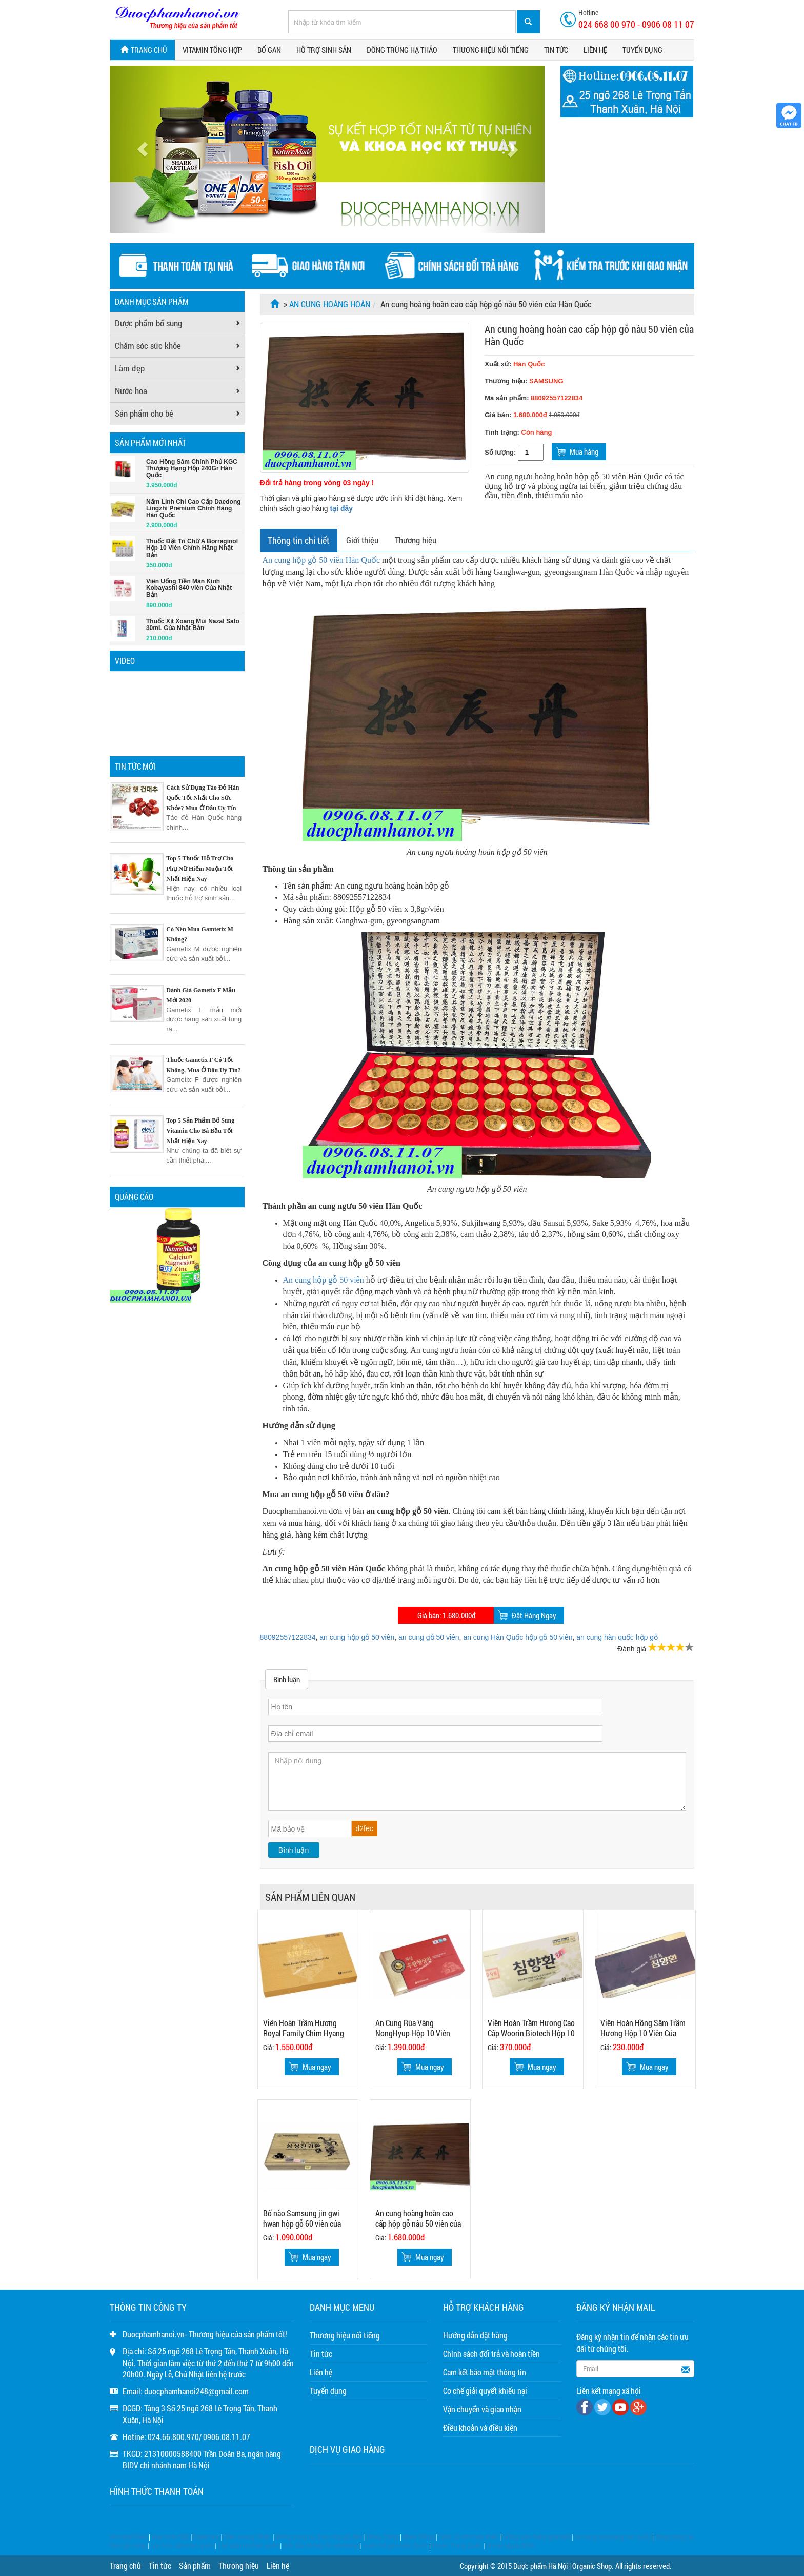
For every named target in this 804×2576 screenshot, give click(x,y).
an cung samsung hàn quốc (613, 2537)
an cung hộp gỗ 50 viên (356, 1637)
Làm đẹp (130, 368)
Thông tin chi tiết (299, 540)
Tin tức (556, 50)
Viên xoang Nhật (247, 2537)
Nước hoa (131, 391)
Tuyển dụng (642, 50)
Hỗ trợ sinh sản (323, 50)
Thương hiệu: (507, 381)
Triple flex (206, 2537)
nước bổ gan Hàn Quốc (395, 2545)
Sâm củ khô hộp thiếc (468, 2537)
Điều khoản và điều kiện (480, 2427)
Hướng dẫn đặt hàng (475, 2335)
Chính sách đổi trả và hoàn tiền (491, 2353)
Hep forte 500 (171, 2537)
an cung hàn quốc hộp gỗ (617, 1637)
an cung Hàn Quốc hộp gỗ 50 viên (517, 1637)
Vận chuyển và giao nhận (482, 2409)
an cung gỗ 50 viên (428, 1637)
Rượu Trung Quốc (457, 2545)
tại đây (341, 508)
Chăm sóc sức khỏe (148, 345)
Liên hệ (595, 50)
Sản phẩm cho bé (144, 413)
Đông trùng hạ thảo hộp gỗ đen (319, 2537)
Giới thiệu (362, 540)
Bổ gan (269, 50)
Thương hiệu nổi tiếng (491, 50)
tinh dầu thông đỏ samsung (321, 2545)
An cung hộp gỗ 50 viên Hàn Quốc (321, 560)
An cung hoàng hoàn (329, 304)
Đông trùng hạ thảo (402, 50)
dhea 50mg (418, 2537)
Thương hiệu (415, 540)
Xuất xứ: (515, 364)
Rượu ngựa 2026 (510, 2545)
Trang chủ (142, 50)
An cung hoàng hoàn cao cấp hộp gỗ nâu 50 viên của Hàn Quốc (589, 335)
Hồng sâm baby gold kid (537, 2537)
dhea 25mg (382, 2537)
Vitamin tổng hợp (212, 50)
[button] (142, 149)
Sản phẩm (195, 2565)
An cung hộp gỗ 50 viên (323, 1279)
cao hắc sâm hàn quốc (182, 2545)
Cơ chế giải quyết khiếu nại (485, 2390)
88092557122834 (288, 1637)
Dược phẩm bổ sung (148, 323)
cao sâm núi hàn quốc (248, 2545)
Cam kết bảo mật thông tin (484, 2372)
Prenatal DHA (128, 2537)
